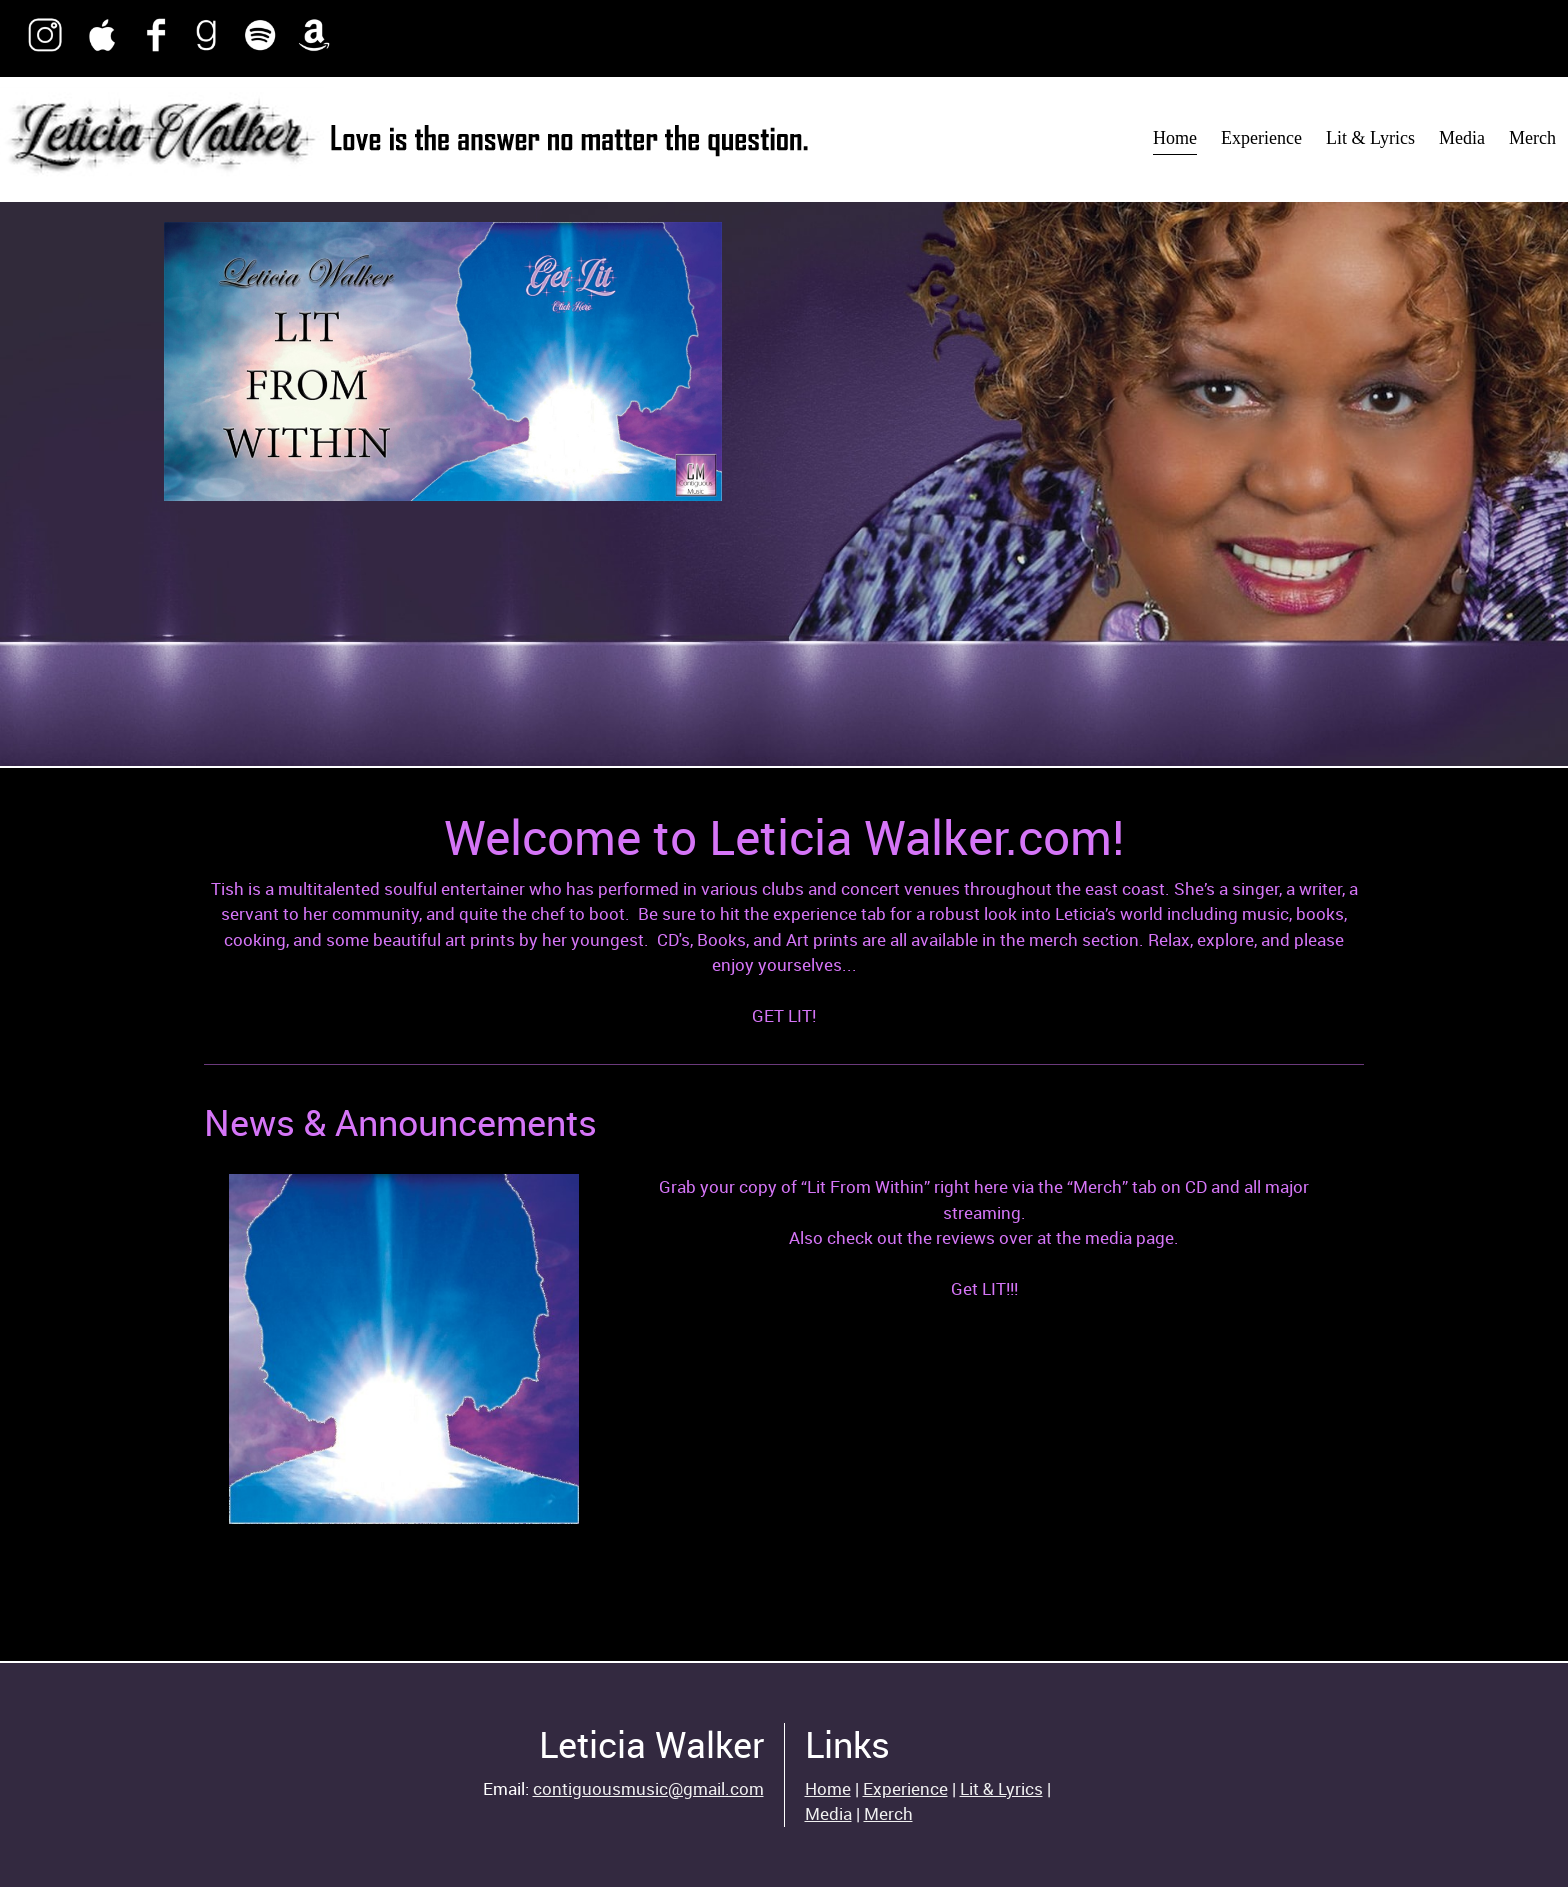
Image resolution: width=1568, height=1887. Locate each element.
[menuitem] (1175, 139)
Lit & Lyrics (1001, 1788)
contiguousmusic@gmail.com (648, 1788)
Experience (905, 1788)
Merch (888, 1813)
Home (828, 1788)
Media (828, 1813)
